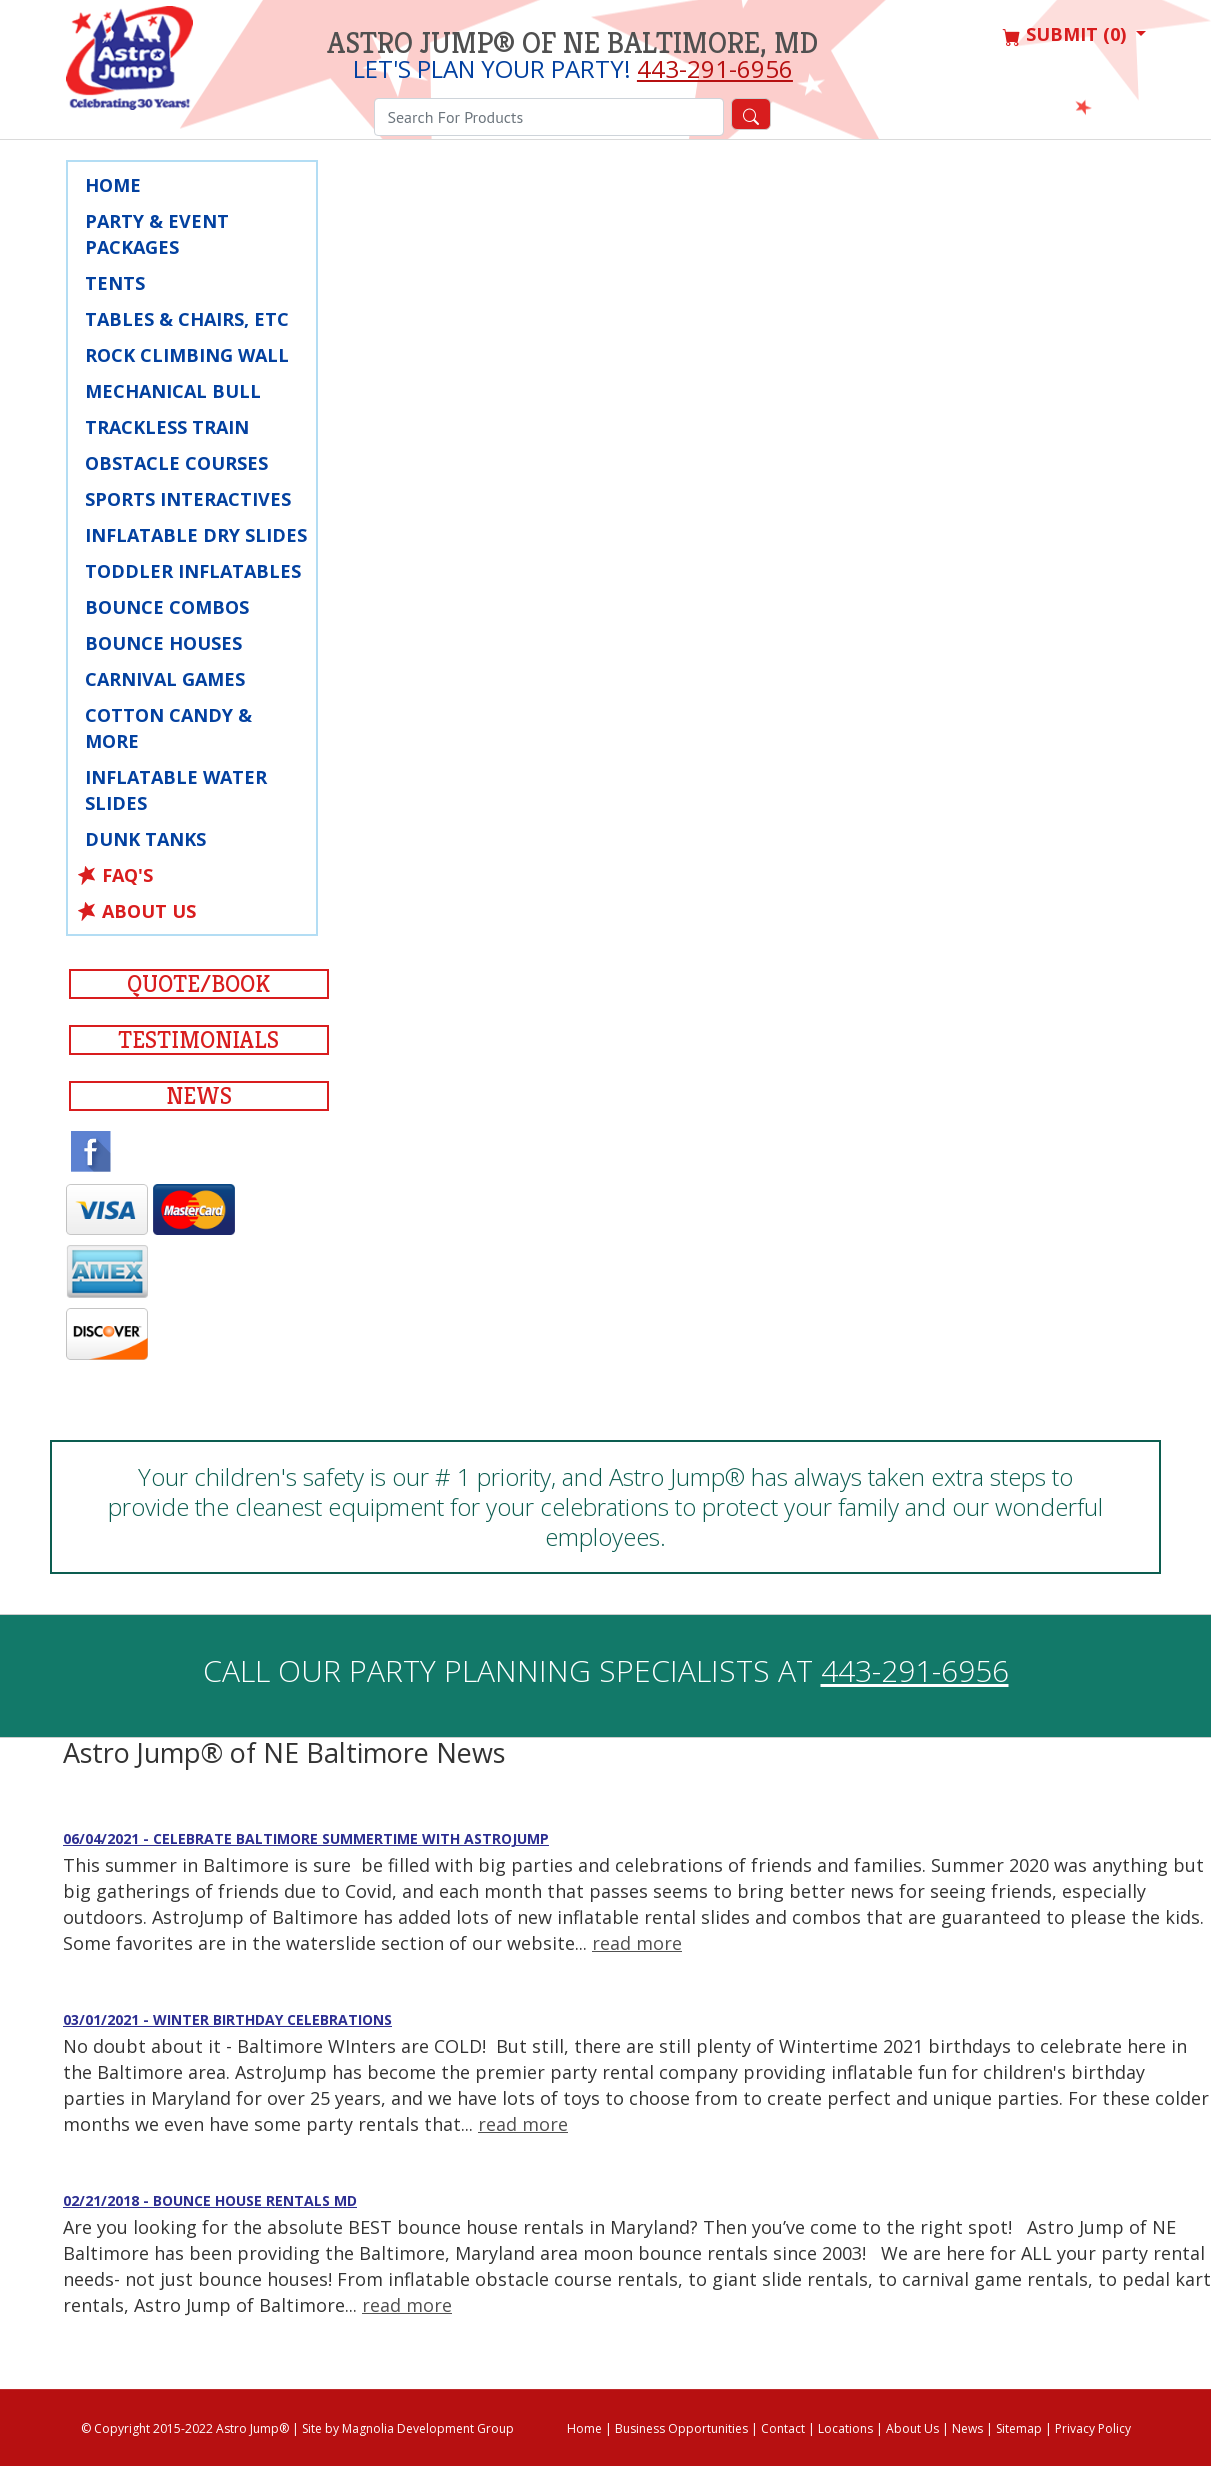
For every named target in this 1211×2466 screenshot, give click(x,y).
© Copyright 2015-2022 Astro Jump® (185, 2428)
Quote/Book (198, 984)
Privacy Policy (1093, 2428)
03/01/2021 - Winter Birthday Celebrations (227, 2019)
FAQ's (127, 875)
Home (113, 185)
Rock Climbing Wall (187, 355)
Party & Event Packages (157, 234)
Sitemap (1019, 2428)
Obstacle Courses (176, 463)
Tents (115, 283)
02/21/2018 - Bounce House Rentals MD (210, 2200)
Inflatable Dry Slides (196, 535)
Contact (783, 2428)
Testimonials (198, 1040)
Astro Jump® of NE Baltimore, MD (572, 43)
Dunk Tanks (145, 839)
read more (637, 1943)
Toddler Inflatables (193, 571)
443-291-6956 (715, 68)
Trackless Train (167, 427)
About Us (149, 911)
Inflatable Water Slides (176, 790)
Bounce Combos (167, 607)
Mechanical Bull (173, 391)
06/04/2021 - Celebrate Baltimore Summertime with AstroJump (306, 1838)
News (199, 1096)
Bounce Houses (163, 643)
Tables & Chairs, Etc (187, 319)
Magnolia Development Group (428, 2428)
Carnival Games (165, 679)
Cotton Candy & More (168, 728)
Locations (845, 2428)
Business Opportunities (681, 2428)
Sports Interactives (188, 499)
